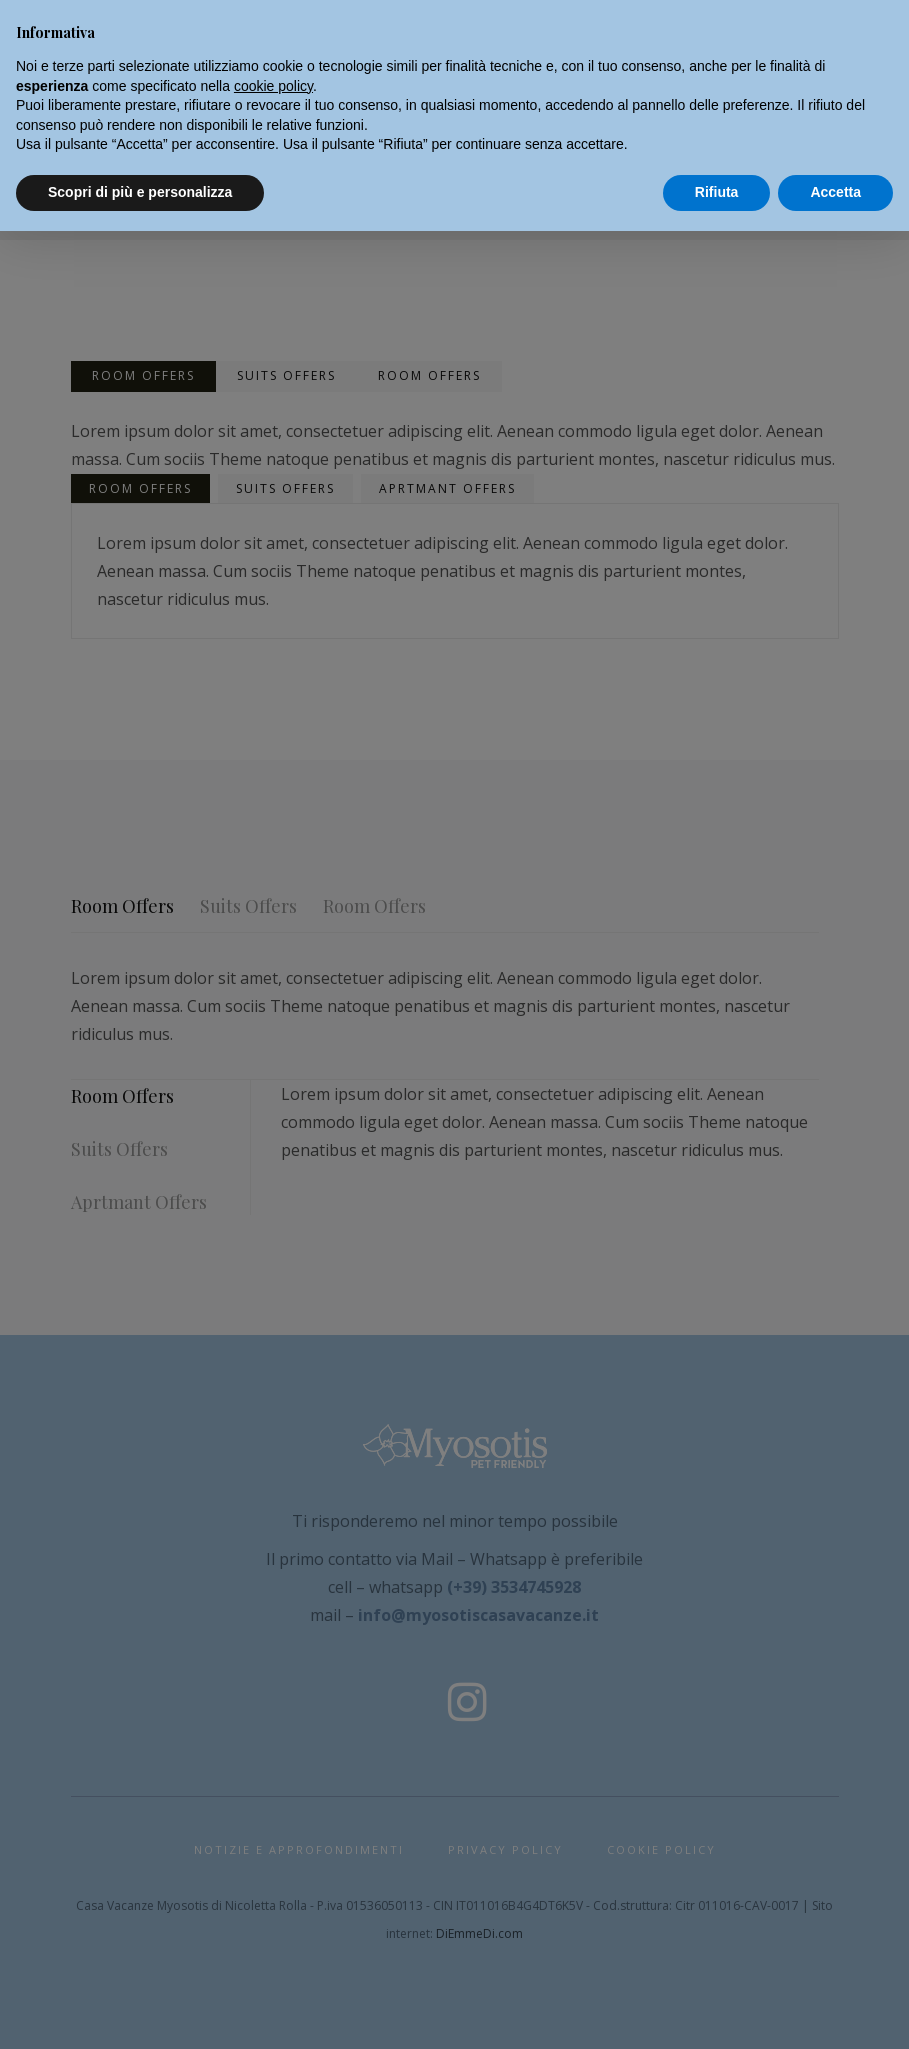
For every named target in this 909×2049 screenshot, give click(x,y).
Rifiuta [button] (717, 192)
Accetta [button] (835, 192)
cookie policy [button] (273, 86)
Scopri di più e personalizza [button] (140, 192)
